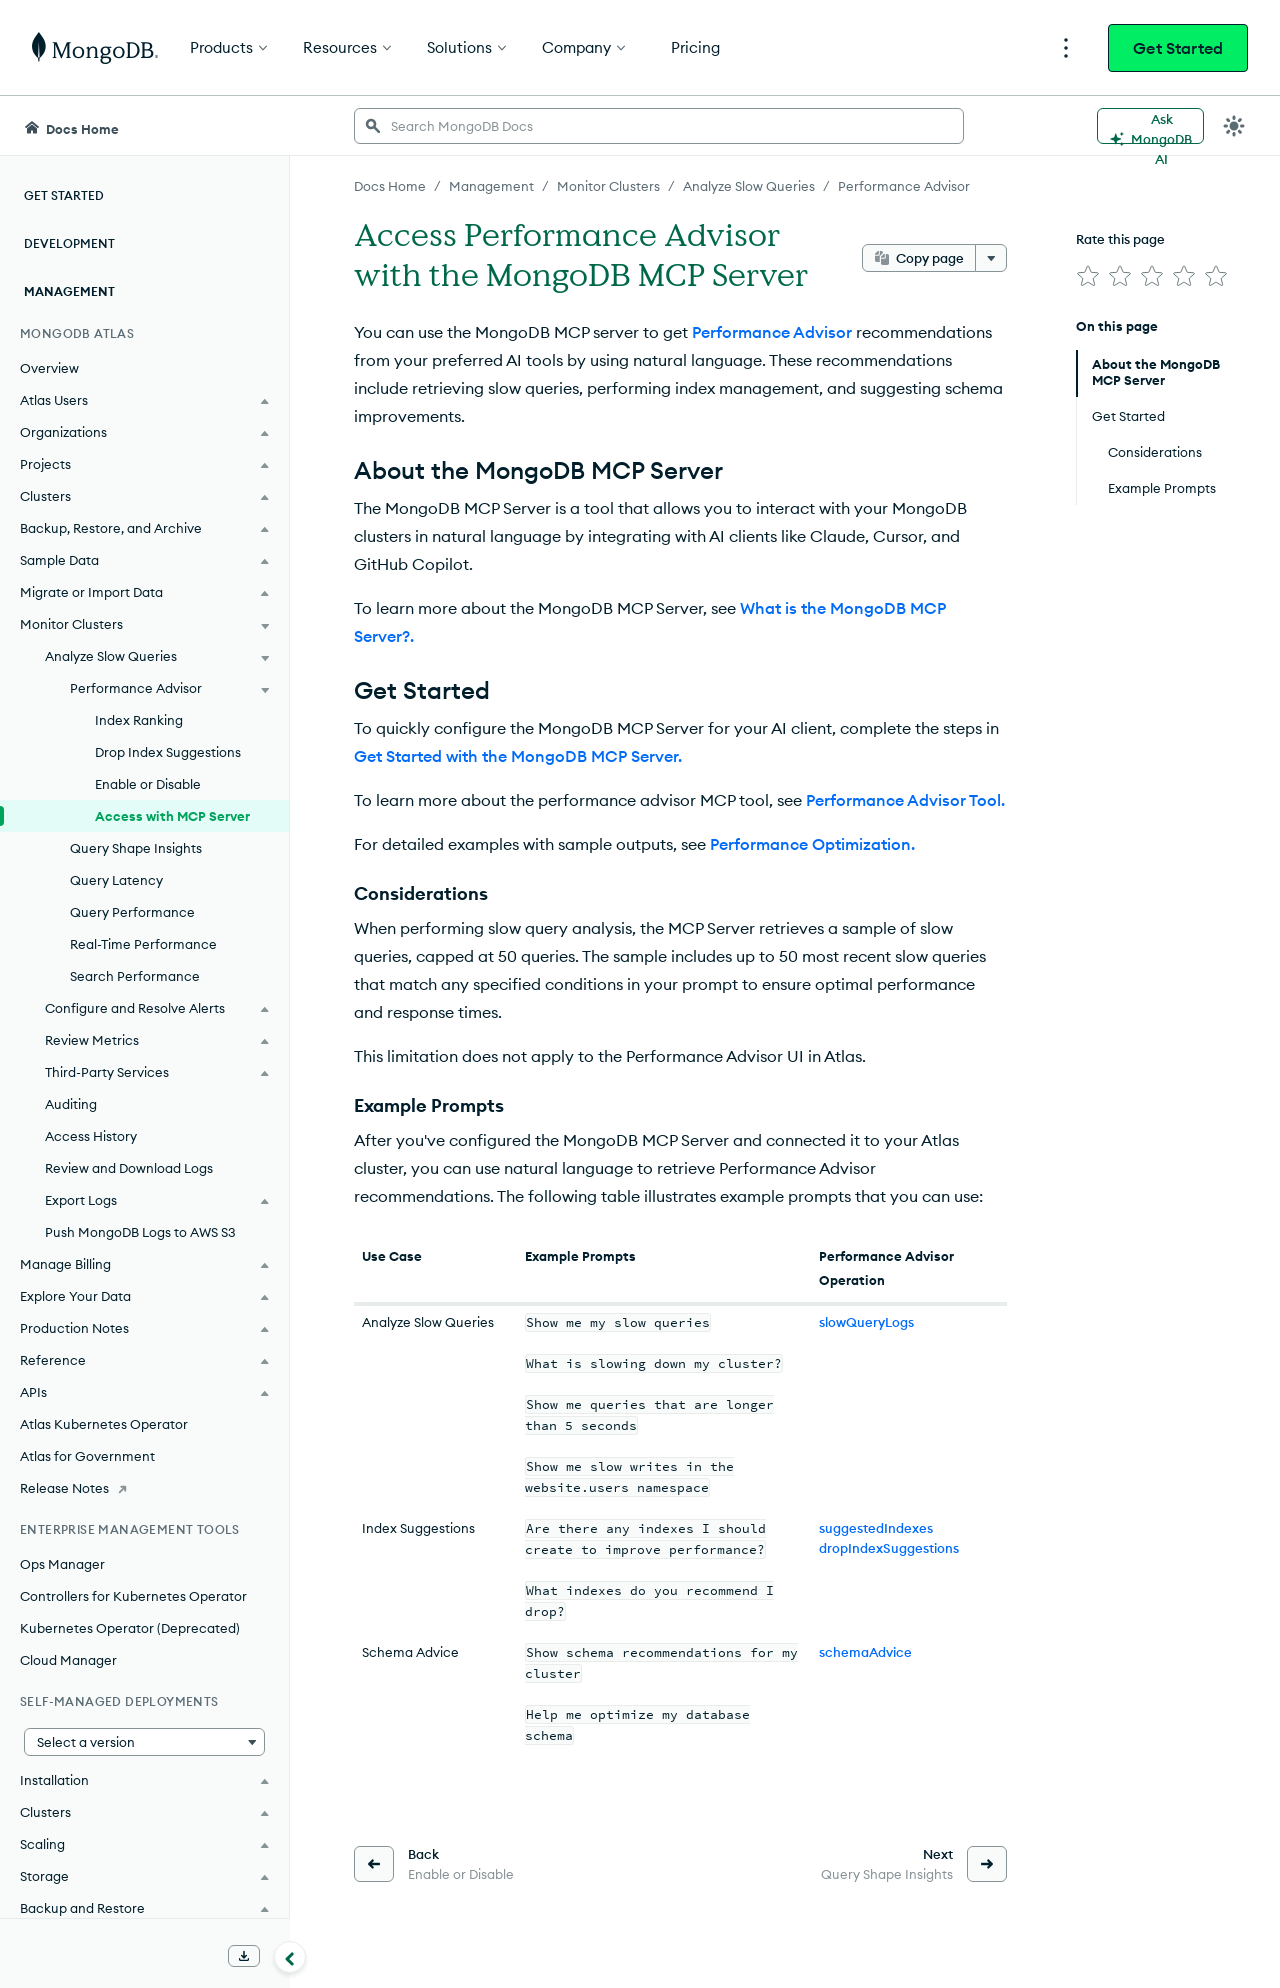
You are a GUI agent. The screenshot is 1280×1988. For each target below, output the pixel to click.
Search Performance (135, 976)
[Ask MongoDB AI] (1150, 126)
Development (69, 243)
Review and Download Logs (129, 1168)
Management (69, 291)
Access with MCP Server (172, 816)
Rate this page (1120, 239)
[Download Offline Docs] (244, 1956)
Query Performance (132, 912)
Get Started (1178, 48)
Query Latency (116, 880)
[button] (144, 1742)
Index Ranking (139, 720)
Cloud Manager (68, 1660)
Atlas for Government (87, 1456)
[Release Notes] (144, 1488)
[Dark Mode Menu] (1234, 126)
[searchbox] (659, 126)
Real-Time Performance (143, 944)
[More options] (991, 258)
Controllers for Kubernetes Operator (133, 1596)
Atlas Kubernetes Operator (104, 1424)
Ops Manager (62, 1564)
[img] (1088, 276)
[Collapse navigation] (290, 1957)
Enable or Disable (148, 784)
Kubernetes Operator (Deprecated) (130, 1628)
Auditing (71, 1104)
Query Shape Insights (136, 848)
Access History (91, 1136)
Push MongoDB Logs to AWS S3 (140, 1232)
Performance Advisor (772, 332)
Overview (49, 368)
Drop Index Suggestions (168, 752)
